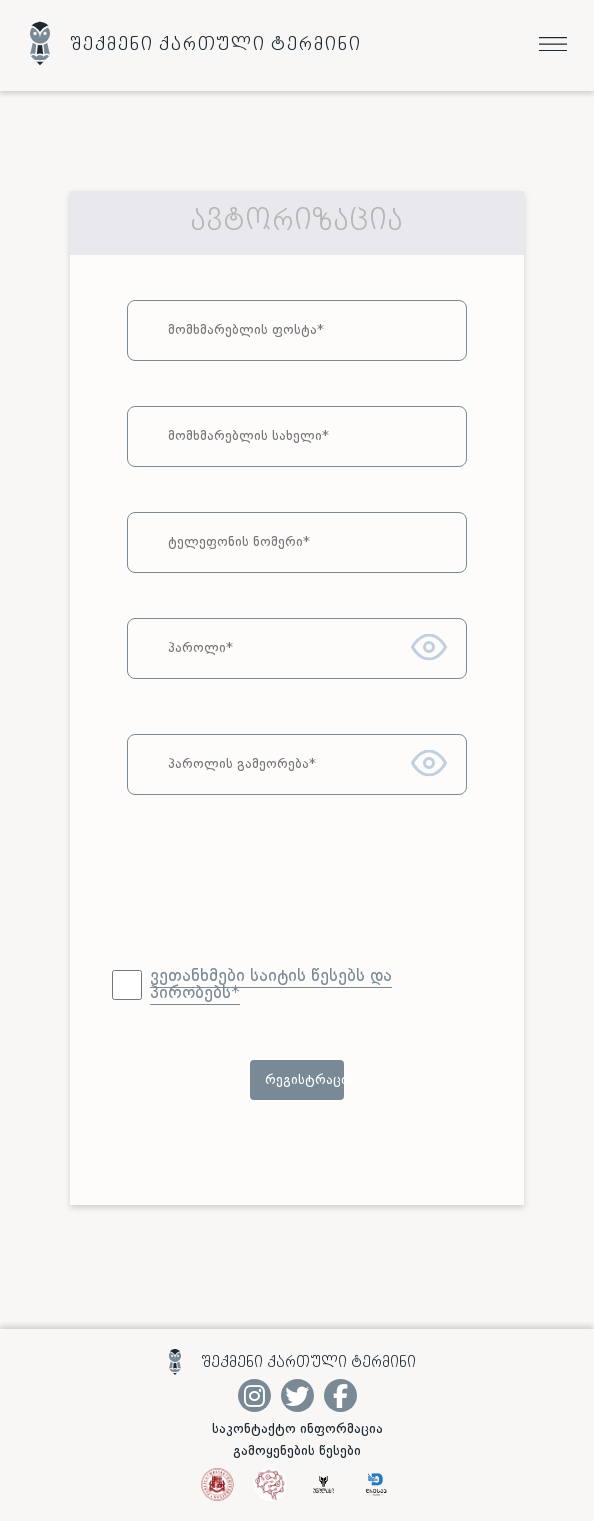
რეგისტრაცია (304, 1080)
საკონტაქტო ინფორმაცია (297, 1429)
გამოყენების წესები (297, 1451)
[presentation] (297, 899)
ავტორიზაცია (296, 223)
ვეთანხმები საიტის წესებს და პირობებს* (271, 985)
